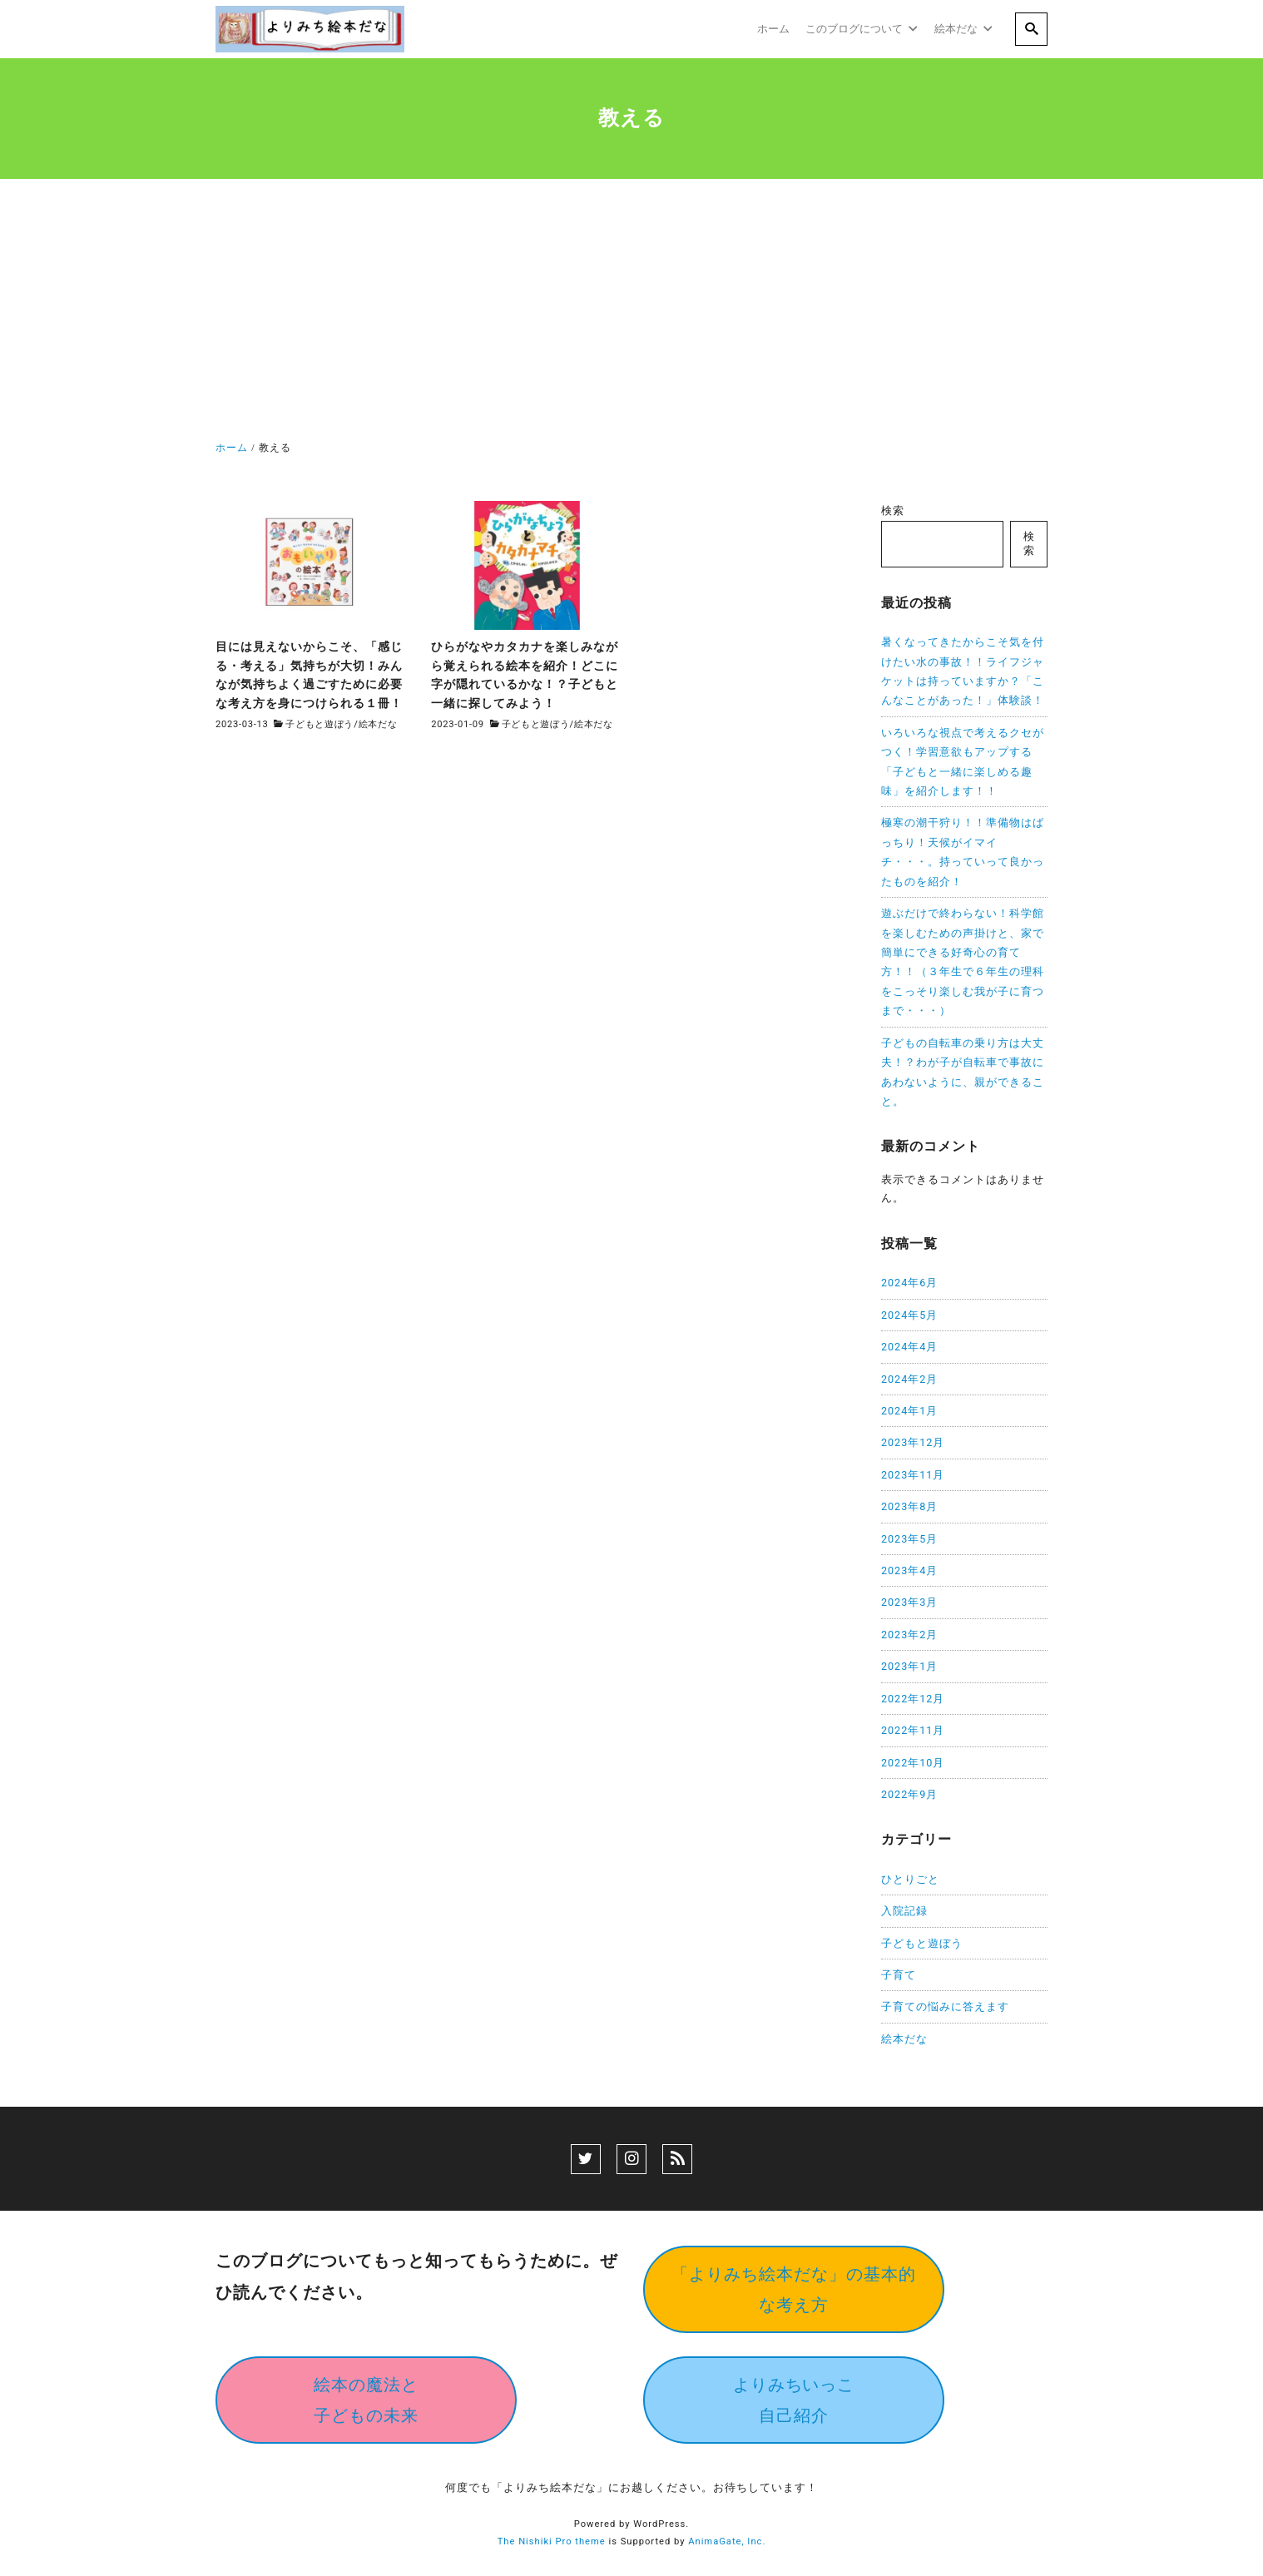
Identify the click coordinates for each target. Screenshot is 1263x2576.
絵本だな (378, 724)
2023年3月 (909, 1602)
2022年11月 (912, 1730)
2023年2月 (909, 1634)
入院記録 (904, 1911)
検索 (892, 510)
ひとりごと (910, 1879)
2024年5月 (909, 1315)
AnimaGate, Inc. (726, 2541)
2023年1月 (909, 1666)
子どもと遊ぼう (319, 724)
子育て (898, 1975)
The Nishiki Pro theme (552, 2541)
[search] (1031, 29)
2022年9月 (909, 1794)
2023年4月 (909, 1570)
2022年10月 (912, 1762)
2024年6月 (909, 1282)
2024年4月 (909, 1346)
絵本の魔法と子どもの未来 (366, 2400)
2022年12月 (912, 1698)
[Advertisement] (631, 312)
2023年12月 (912, 1442)
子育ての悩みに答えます (945, 2006)
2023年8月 (909, 1506)
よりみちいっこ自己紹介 (794, 2400)
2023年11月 (912, 1475)
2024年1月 (909, 1410)
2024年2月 (909, 1379)
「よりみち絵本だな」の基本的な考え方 (793, 2289)
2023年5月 (909, 1539)
